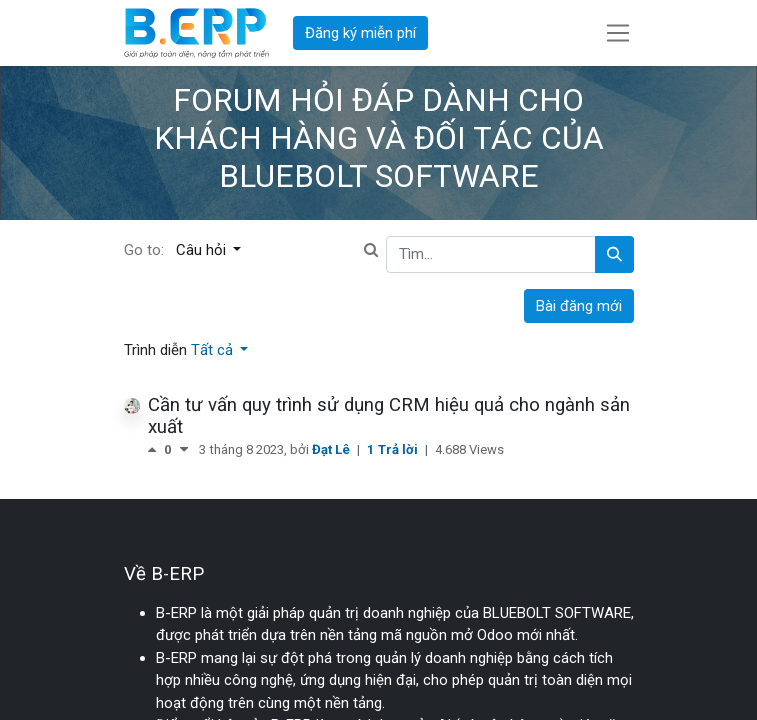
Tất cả (214, 350)
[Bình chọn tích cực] (156, 449)
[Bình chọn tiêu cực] (184, 449)
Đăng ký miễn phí (360, 33)
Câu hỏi (203, 250)
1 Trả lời (394, 449)
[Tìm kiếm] (614, 254)
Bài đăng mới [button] (579, 306)
